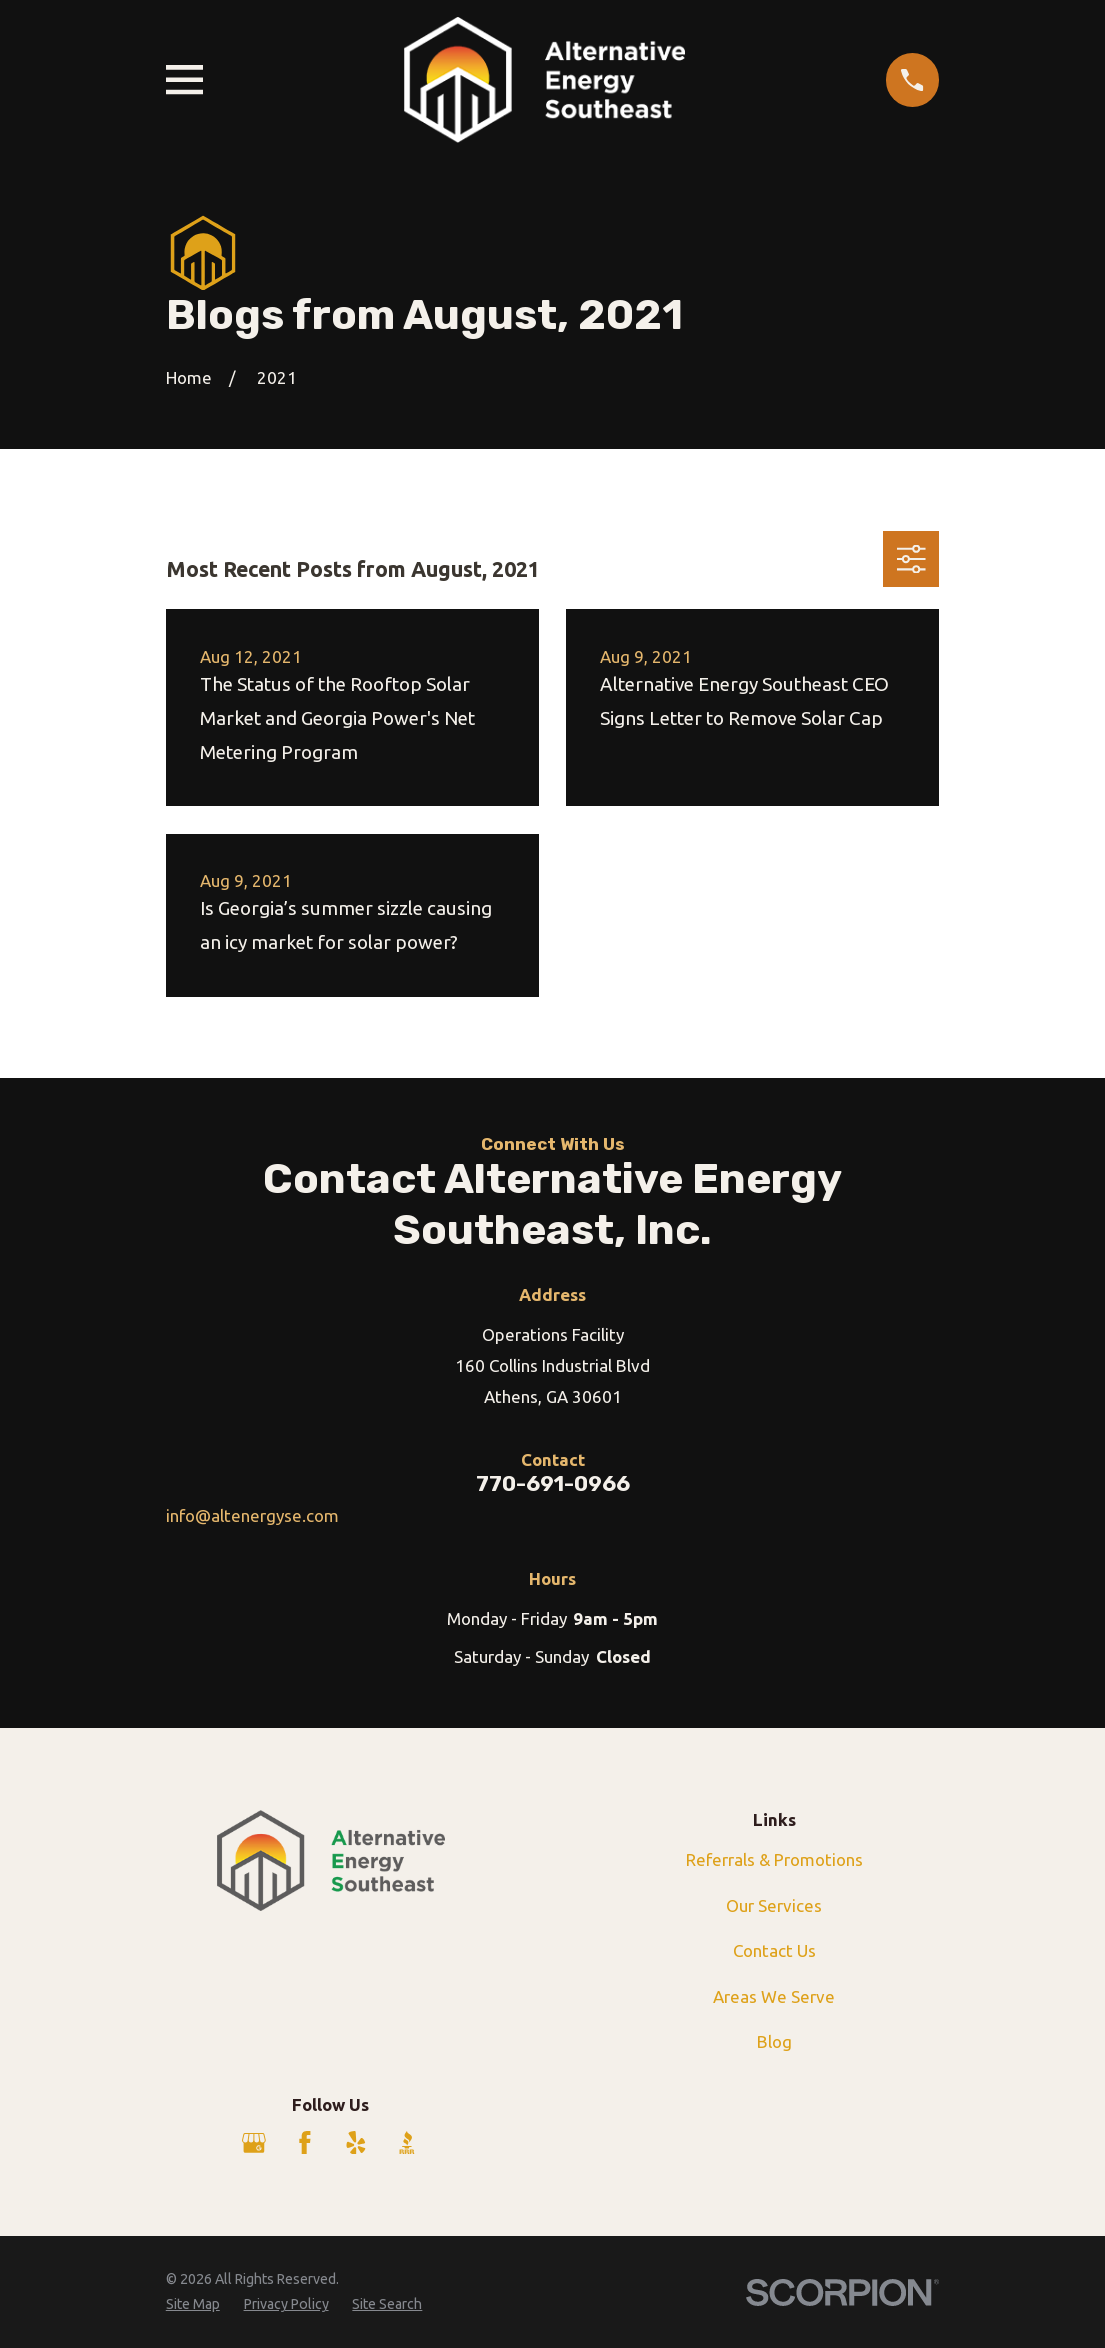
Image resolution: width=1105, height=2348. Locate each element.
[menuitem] (193, 2305)
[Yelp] (356, 2143)
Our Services (774, 1905)
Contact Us (774, 1950)
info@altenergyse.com (252, 1515)
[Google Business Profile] (254, 2143)
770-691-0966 (553, 1483)
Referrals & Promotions (774, 1859)
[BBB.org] (407, 2143)
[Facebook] (305, 2143)
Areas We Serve (774, 1996)
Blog (774, 2041)
